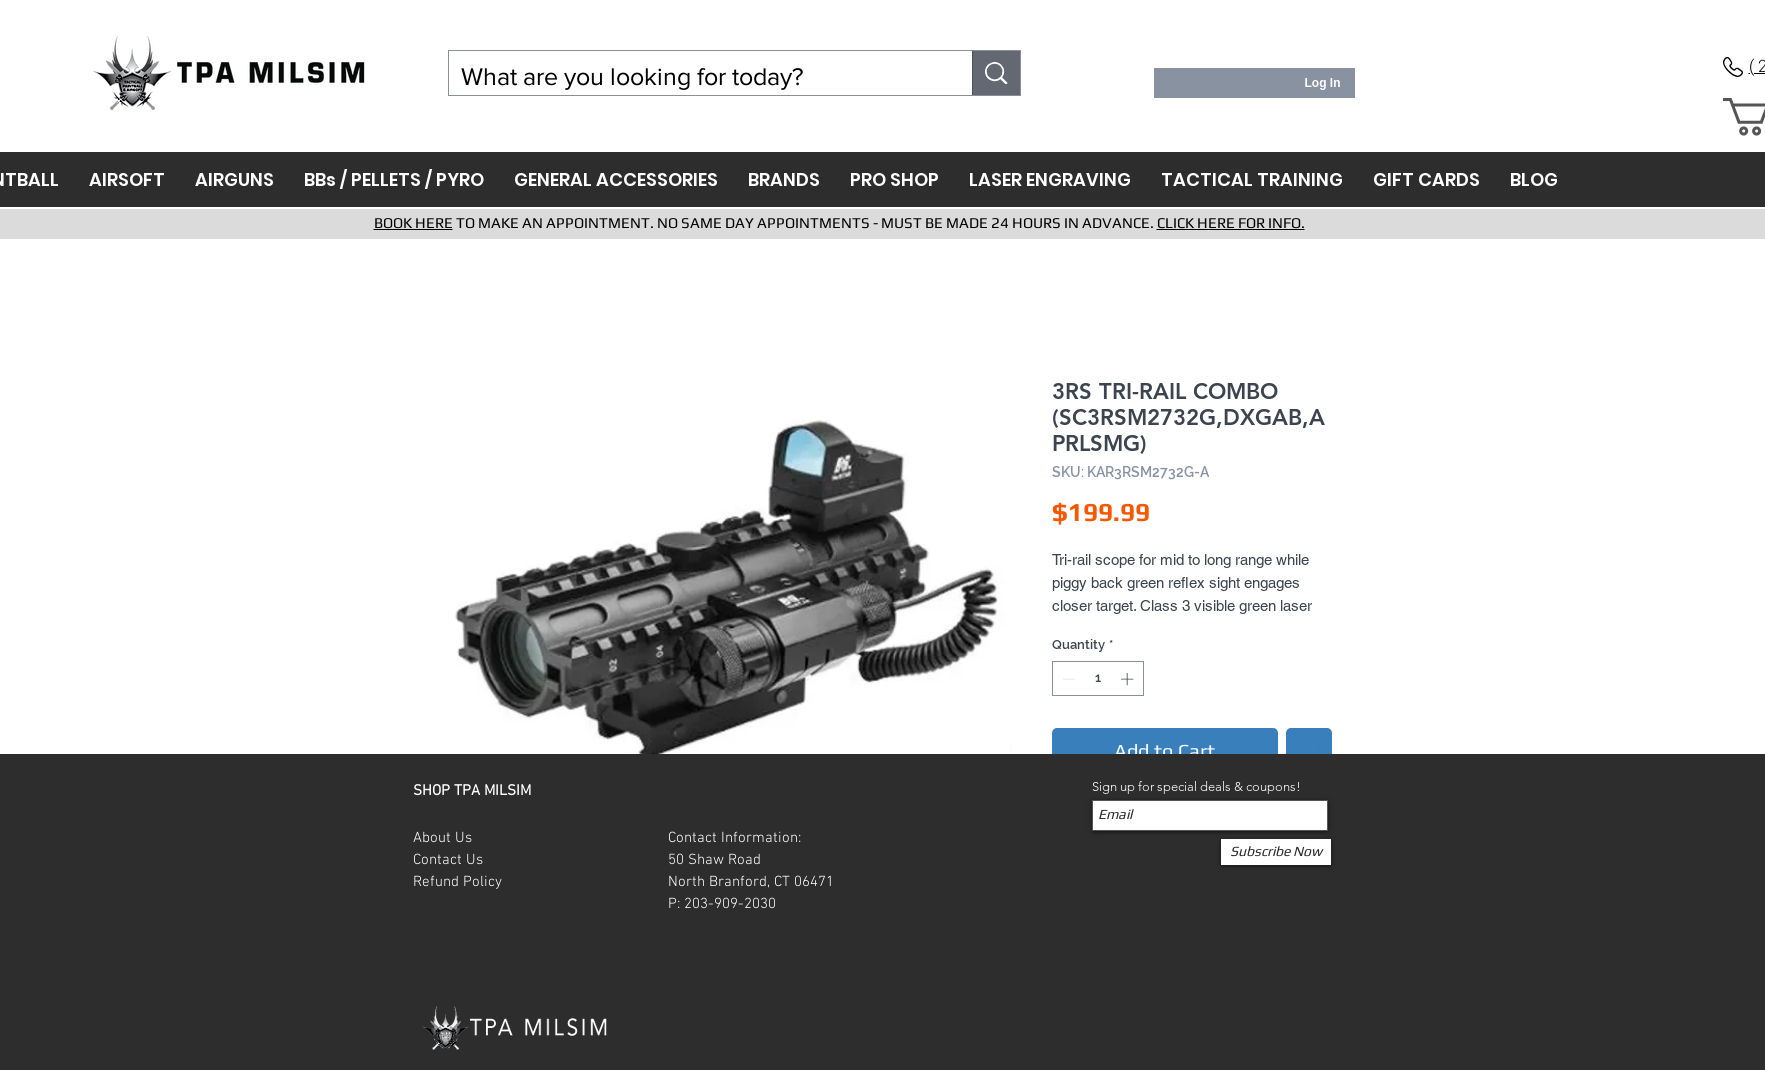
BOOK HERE (413, 222)
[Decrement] (1067, 679)
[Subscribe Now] (1276, 852)
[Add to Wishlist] (1309, 751)
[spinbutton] (1097, 679)
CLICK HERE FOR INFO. (1231, 222)
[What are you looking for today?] (696, 76)
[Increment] (1129, 679)
